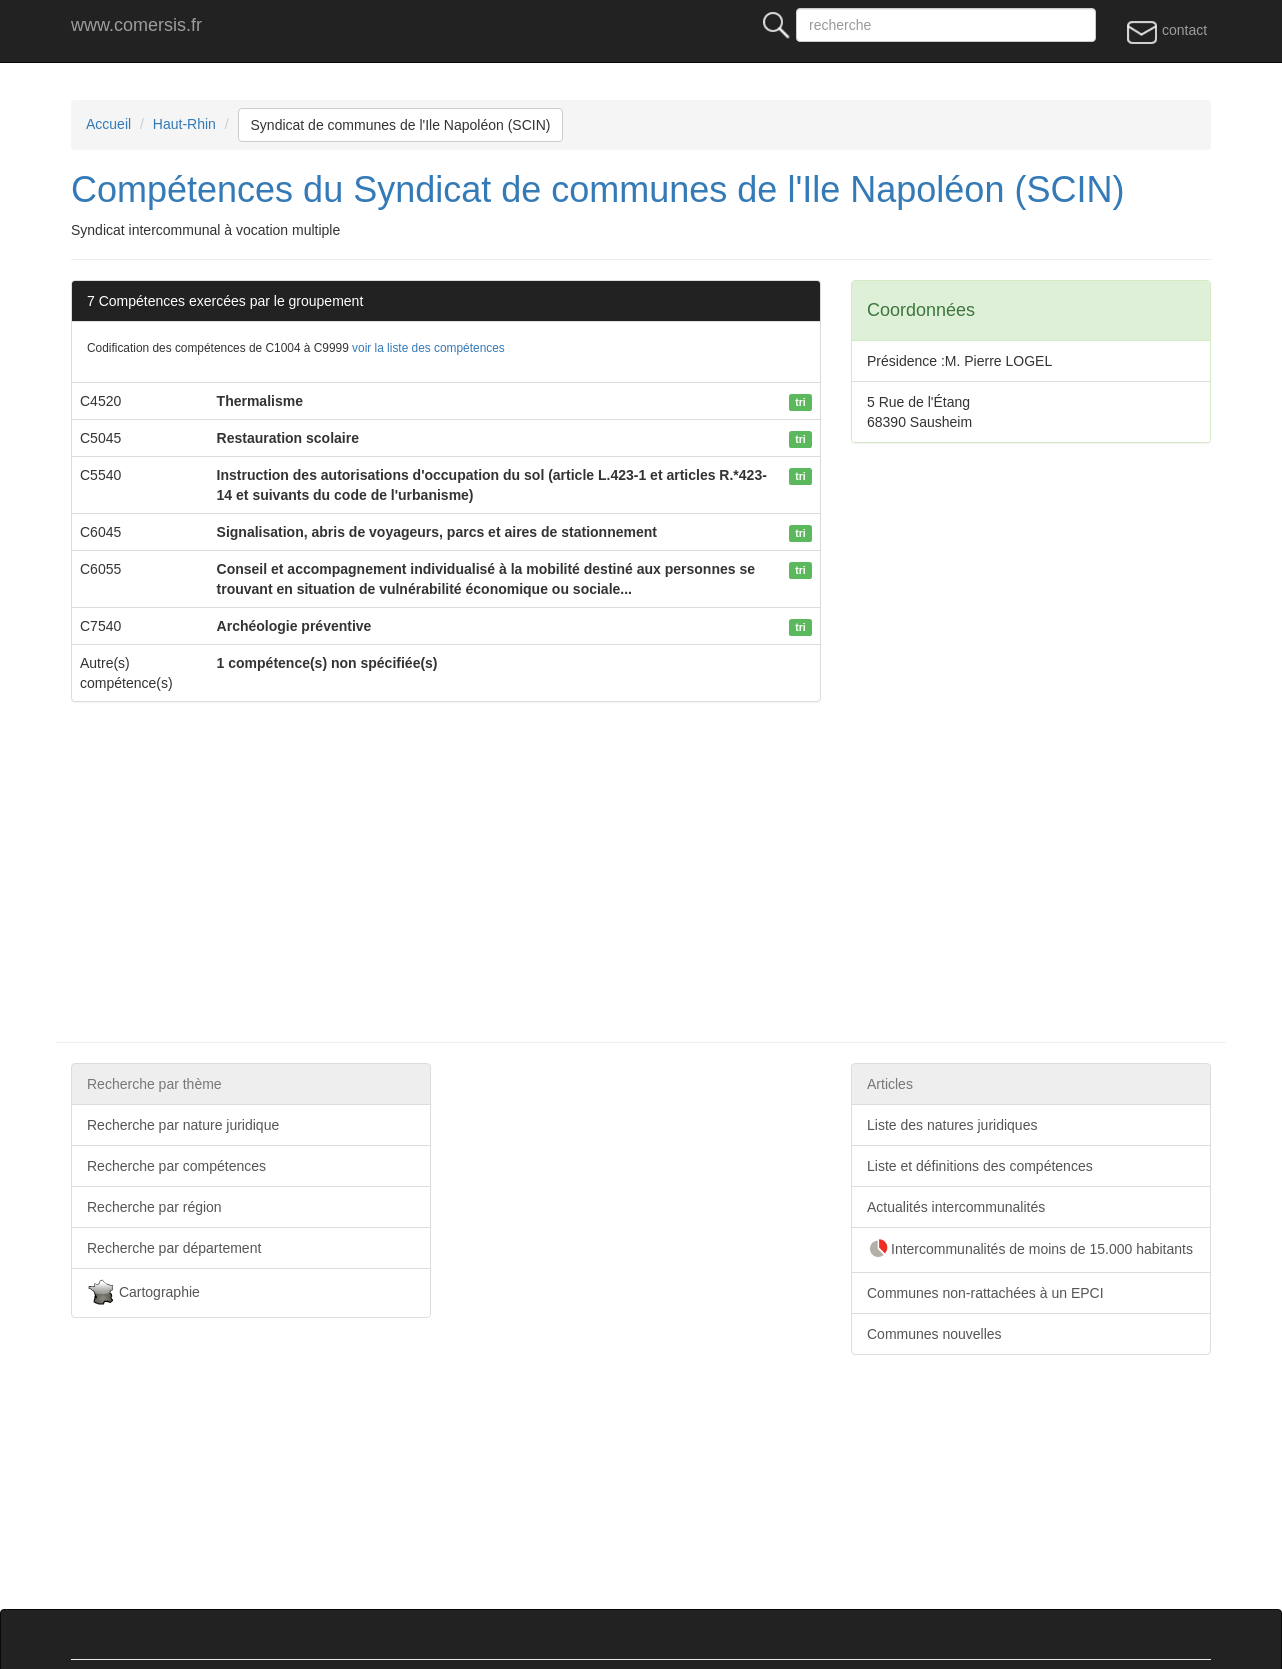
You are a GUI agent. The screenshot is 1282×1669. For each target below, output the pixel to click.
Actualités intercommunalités (956, 1207)
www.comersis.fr (136, 25)
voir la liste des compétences (428, 348)
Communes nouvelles (934, 1334)
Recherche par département (174, 1248)
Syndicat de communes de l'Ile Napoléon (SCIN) (401, 125)
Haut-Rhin (184, 124)
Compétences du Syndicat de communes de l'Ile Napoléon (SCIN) (597, 189)
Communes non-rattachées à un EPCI (985, 1293)
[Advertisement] (671, 872)
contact (1166, 31)
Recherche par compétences (176, 1166)
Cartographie (143, 1293)
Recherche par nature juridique (183, 1125)
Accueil (108, 124)
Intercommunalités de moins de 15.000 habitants (1030, 1250)
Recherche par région (154, 1207)
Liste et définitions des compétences (980, 1166)
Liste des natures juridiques (952, 1125)
